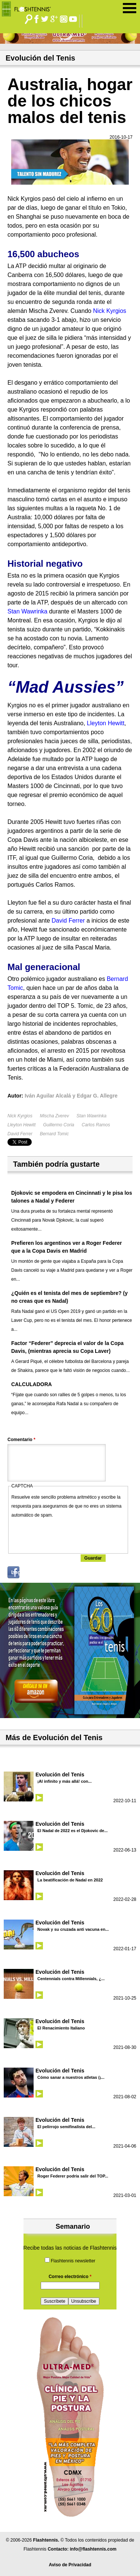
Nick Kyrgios (19, 1115)
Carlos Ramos (96, 1124)
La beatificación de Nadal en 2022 (70, 1880)
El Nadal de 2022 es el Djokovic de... (72, 1830)
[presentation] (68, 1534)
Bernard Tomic (54, 1133)
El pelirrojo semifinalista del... (66, 2126)
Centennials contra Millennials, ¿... (71, 1978)
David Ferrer (19, 1133)
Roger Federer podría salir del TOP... (72, 2176)
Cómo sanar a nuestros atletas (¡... (71, 2077)
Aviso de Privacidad (70, 2564)
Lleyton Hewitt (21, 1124)
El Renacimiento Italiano (61, 2028)
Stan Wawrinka (91, 1115)
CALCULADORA (31, 1384)
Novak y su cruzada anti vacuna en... (73, 1929)
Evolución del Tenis (59, 1775)
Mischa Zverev (54, 1115)
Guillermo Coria (58, 1124)
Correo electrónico (70, 2276)
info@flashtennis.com (93, 2549)
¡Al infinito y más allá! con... (64, 1781)
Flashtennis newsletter (73, 2260)
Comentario (21, 1439)
